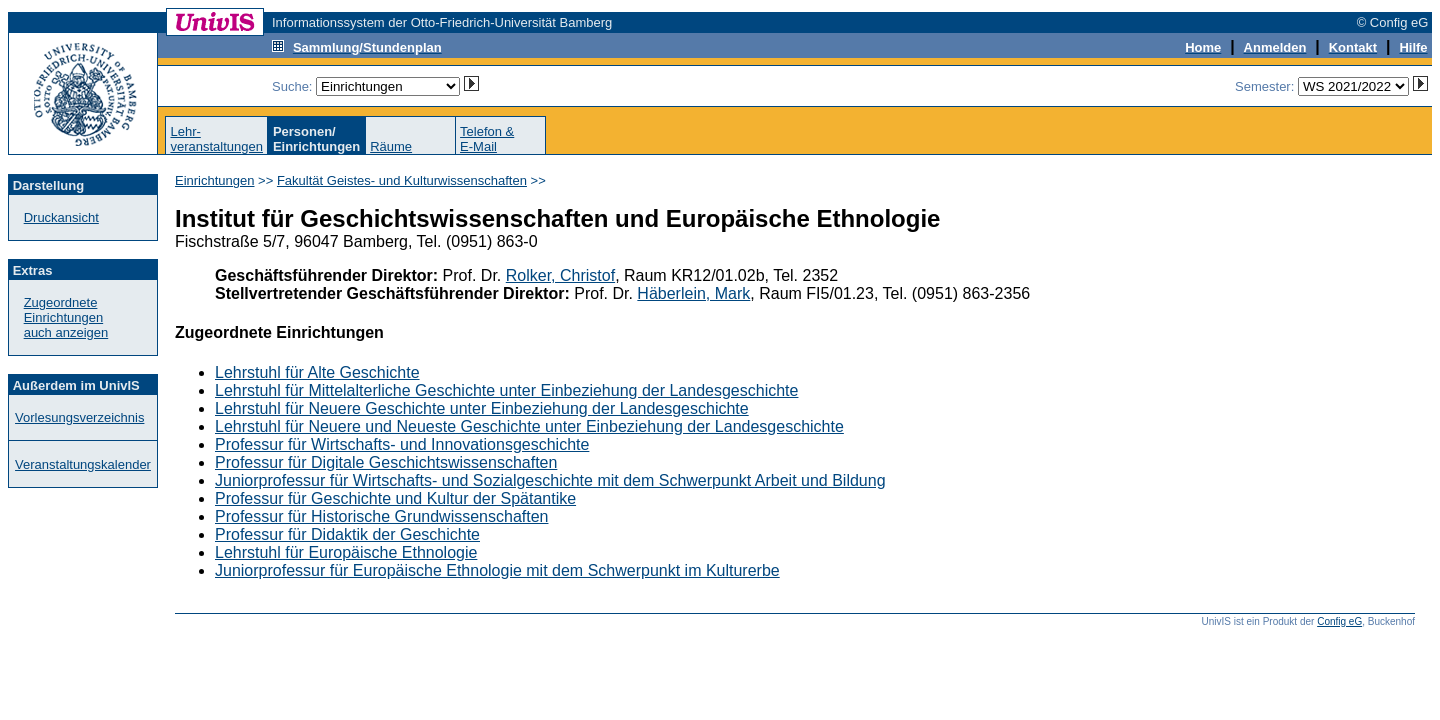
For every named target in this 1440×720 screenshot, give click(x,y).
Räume (391, 146)
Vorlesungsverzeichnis (79, 417)
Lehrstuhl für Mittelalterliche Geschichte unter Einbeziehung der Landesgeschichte (506, 390)
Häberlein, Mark (693, 293)
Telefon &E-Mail (487, 139)
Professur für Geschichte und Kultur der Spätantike (395, 498)
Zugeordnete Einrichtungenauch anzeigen (66, 317)
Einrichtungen (215, 180)
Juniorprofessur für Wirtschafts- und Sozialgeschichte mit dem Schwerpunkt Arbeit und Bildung (550, 480)
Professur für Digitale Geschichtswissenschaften (386, 462)
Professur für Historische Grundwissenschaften (381, 516)
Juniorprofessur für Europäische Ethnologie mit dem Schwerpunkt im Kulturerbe (497, 570)
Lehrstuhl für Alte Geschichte (317, 372)
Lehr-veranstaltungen (216, 139)
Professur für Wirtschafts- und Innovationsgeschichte (402, 444)
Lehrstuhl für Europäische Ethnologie (346, 552)
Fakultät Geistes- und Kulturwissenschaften (402, 180)
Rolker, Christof (560, 275)
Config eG (1339, 621)
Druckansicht (61, 217)
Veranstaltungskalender (83, 464)
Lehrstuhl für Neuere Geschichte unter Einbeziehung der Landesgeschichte (482, 408)
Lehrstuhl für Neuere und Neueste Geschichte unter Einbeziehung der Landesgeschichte (529, 426)
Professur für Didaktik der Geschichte (347, 534)
